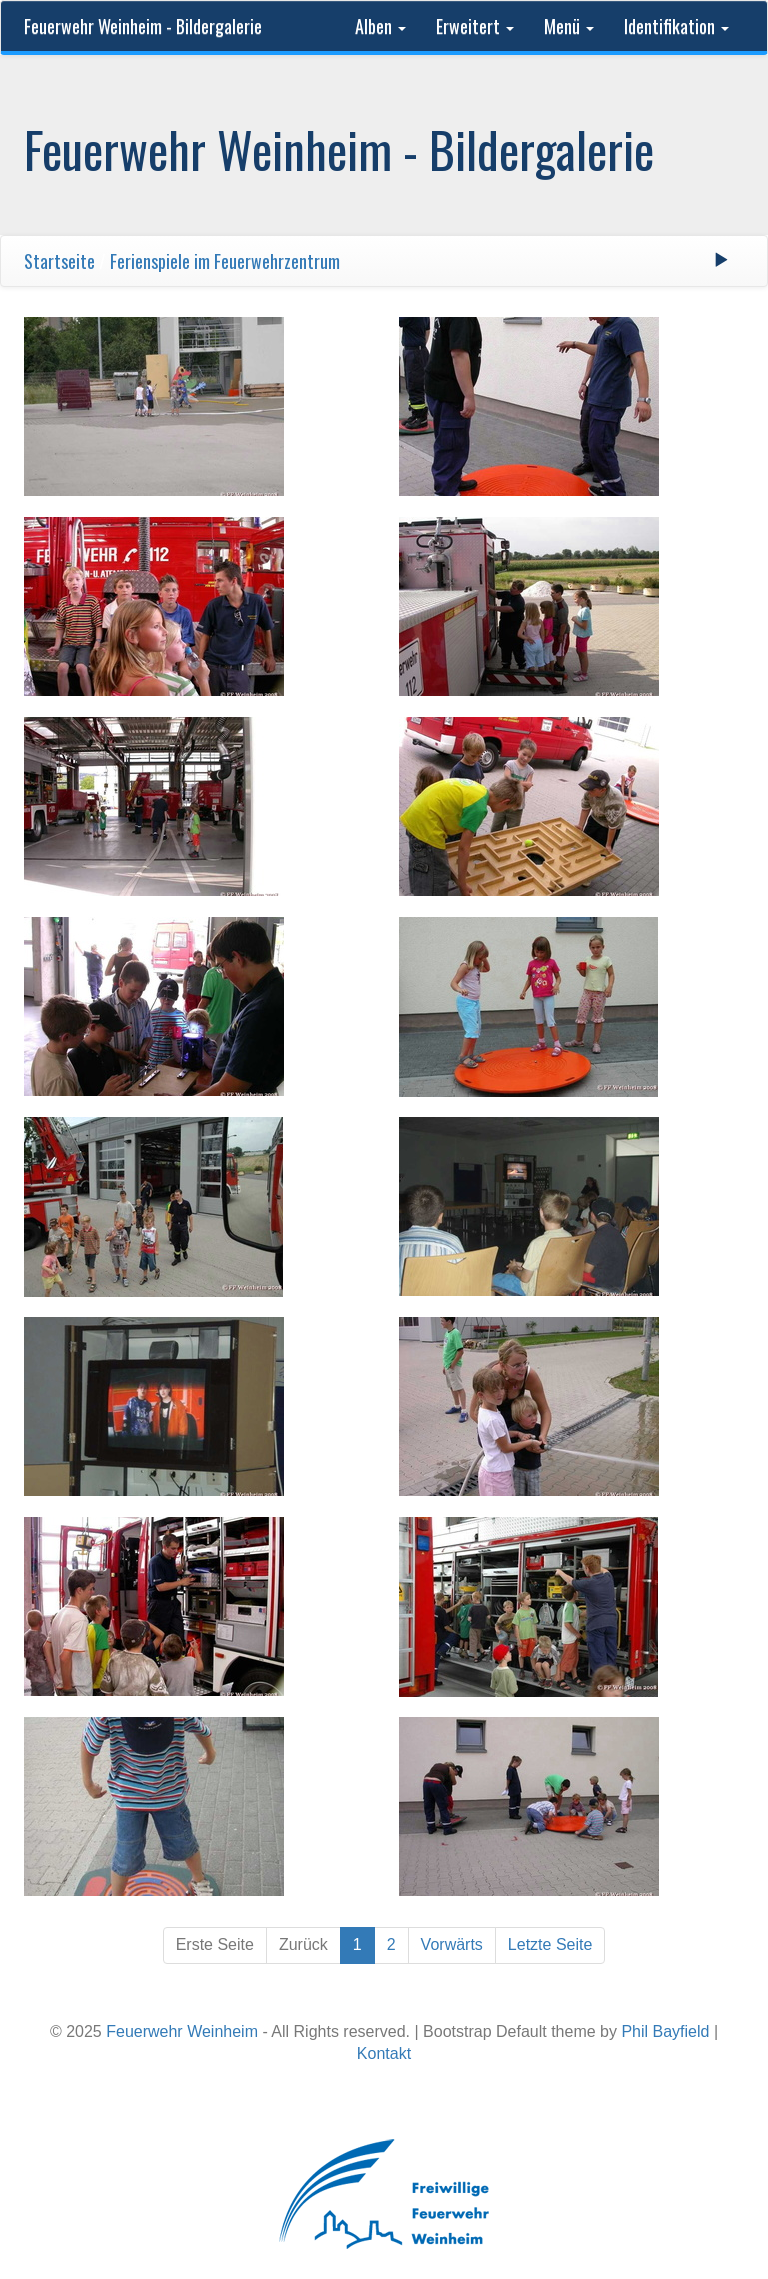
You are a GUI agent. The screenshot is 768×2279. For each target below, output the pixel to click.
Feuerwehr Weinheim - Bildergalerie (143, 26)
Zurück (303, 1944)
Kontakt (384, 2053)
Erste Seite (215, 1944)
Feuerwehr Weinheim (182, 2031)
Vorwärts (452, 1944)
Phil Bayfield (665, 2031)
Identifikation (676, 26)
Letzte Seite (550, 1944)
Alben (380, 26)
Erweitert (475, 26)
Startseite (59, 261)
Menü (569, 26)
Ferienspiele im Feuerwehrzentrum (225, 261)
